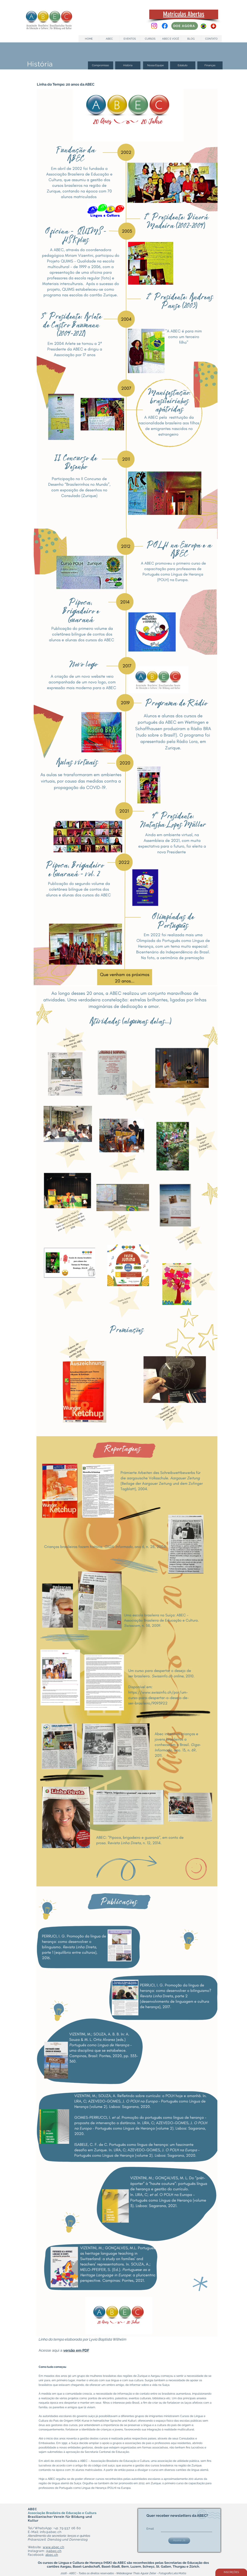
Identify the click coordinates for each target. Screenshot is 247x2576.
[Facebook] (165, 26)
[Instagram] (154, 26)
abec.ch (51, 2555)
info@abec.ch (50, 2532)
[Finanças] (210, 65)
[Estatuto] (182, 65)
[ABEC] (109, 38)
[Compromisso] (100, 65)
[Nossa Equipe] (155, 65)
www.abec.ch (53, 2547)
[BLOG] (191, 38)
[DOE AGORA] (184, 26)
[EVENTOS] (129, 38)
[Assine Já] (179, 2540)
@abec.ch (53, 2551)
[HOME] (89, 38)
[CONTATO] (211, 38)
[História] (127, 65)
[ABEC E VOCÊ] (170, 38)
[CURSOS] (150, 38)
